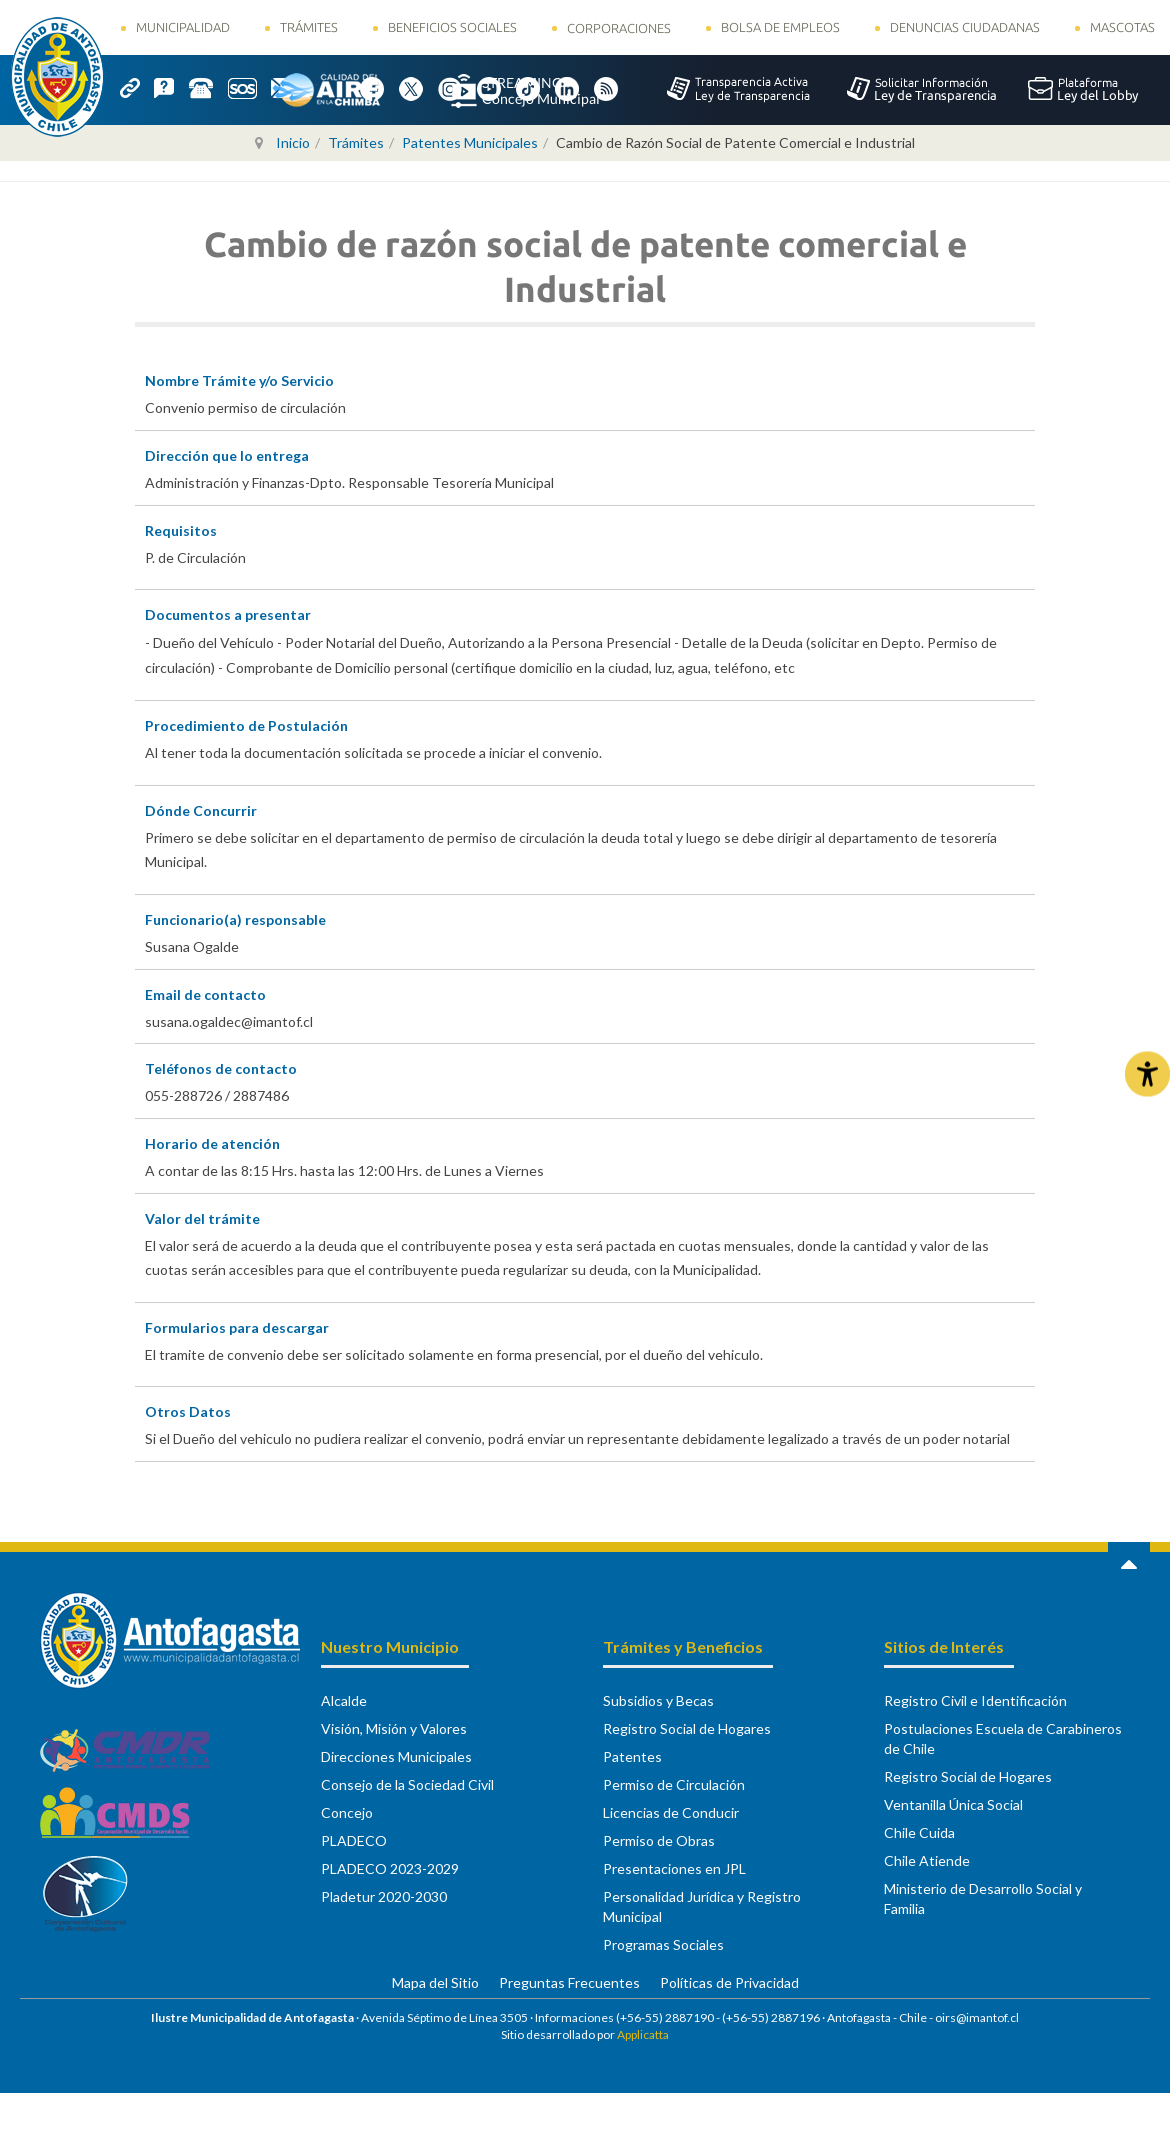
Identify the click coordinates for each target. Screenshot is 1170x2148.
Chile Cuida (919, 1832)
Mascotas (1122, 27)
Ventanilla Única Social (953, 1804)
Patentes (632, 1756)
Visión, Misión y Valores (394, 1728)
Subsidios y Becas (658, 1700)
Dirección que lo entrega (227, 455)
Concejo (347, 1812)
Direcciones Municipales (396, 1756)
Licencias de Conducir (671, 1812)
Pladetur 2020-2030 (384, 1896)
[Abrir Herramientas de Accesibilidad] (1147, 1074)
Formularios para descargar (237, 1327)
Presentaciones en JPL (674, 1868)
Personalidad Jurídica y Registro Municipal (702, 1906)
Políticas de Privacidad (729, 1982)
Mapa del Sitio (435, 1982)
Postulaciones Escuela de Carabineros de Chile (1003, 1738)
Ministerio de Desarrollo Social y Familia (983, 1898)
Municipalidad (183, 27)
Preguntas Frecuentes (569, 1982)
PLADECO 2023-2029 (390, 1868)
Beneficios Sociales (452, 27)
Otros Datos (188, 1411)
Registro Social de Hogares (687, 1728)
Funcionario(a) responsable (235, 919)
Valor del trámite (202, 1218)
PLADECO (354, 1840)
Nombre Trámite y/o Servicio (239, 380)
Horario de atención (212, 1143)
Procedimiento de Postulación (246, 725)
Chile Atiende (927, 1860)
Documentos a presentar (228, 614)
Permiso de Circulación (674, 1784)
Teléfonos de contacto (221, 1068)
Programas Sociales (663, 1944)
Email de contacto (205, 994)
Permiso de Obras (659, 1840)
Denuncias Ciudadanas (965, 27)
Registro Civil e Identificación (975, 1700)
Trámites (309, 27)
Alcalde (344, 1700)
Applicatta (643, 2034)
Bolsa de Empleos (780, 27)
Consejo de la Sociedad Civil (407, 1784)
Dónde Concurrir (201, 810)
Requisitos (181, 530)
